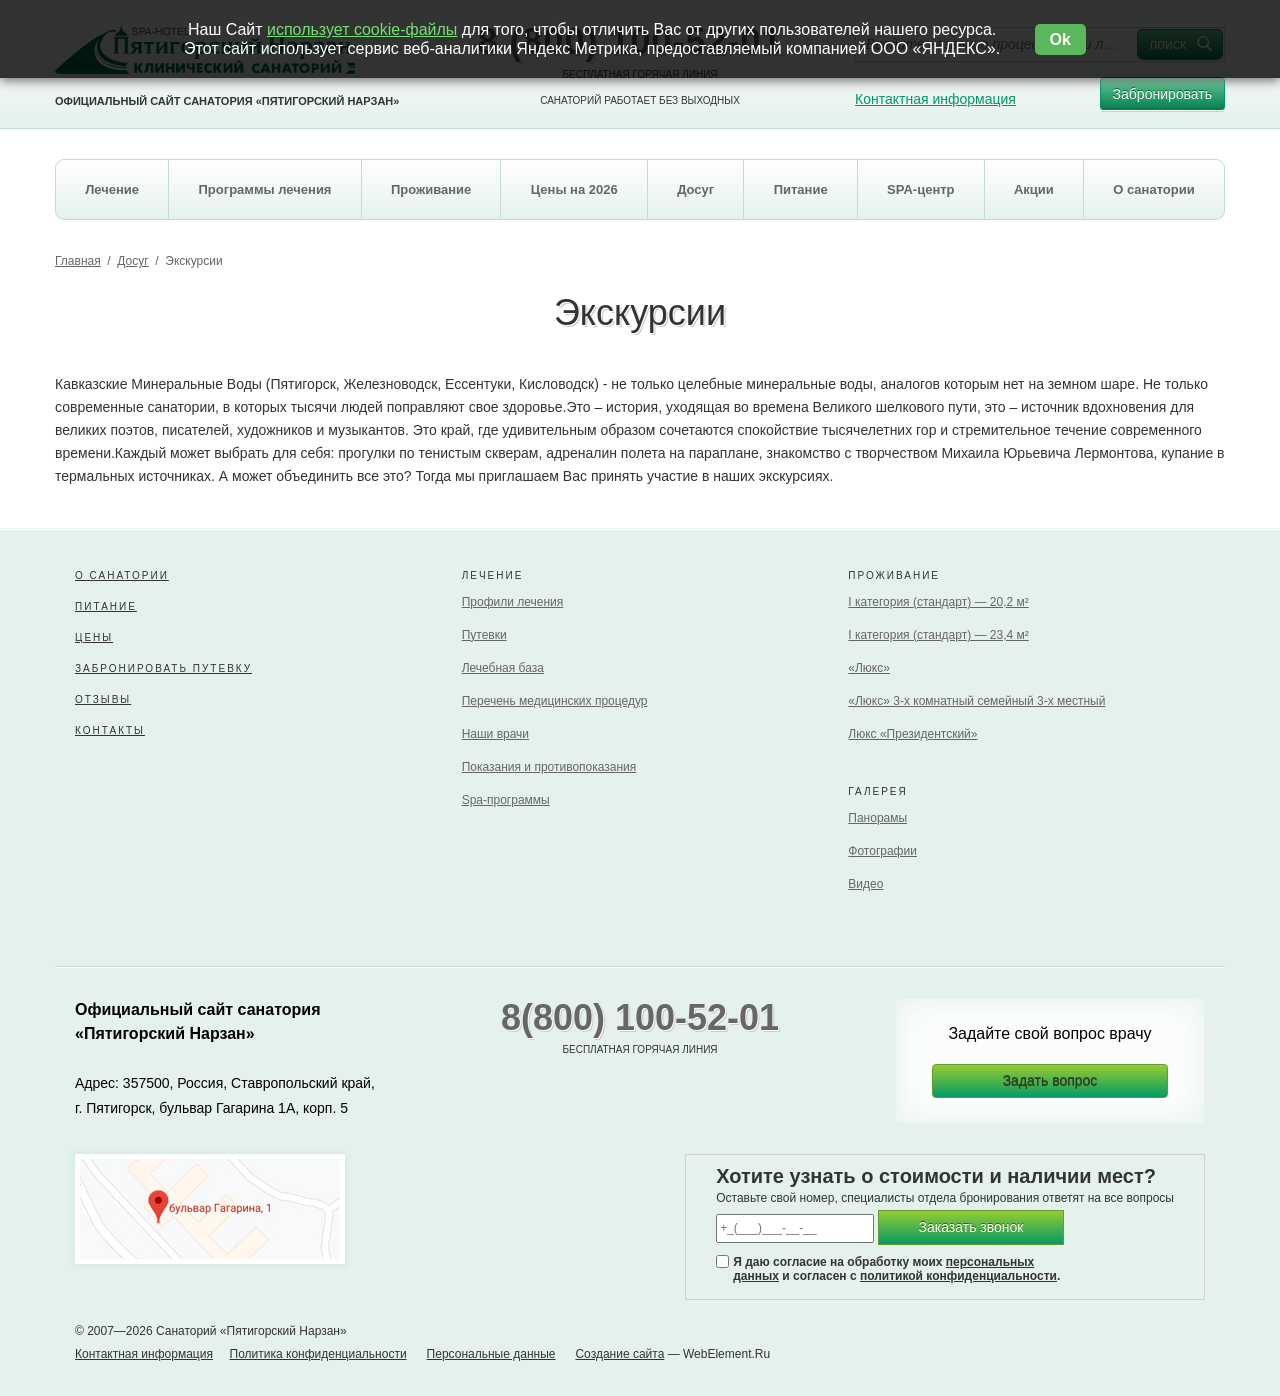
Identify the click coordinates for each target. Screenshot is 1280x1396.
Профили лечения (513, 602)
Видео (865, 884)
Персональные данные (491, 1354)
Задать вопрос (1050, 1081)
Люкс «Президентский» (912, 734)
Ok (1060, 39)
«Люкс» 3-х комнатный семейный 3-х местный (976, 701)
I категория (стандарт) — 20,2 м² (938, 602)
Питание (106, 606)
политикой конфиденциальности (958, 1276)
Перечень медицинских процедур (555, 701)
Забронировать (1162, 98)
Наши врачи (495, 734)
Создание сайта (619, 1354)
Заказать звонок (971, 1227)
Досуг (132, 261)
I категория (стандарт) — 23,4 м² (938, 635)
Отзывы (103, 699)
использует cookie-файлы (362, 29)
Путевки (484, 635)
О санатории (122, 575)
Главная (78, 261)
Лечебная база (503, 668)
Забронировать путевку (163, 668)
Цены (94, 637)
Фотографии (882, 851)
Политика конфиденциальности (318, 1354)
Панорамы (877, 818)
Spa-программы (506, 800)
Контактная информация (935, 99)
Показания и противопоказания (549, 767)
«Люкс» (869, 668)
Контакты (110, 730)
